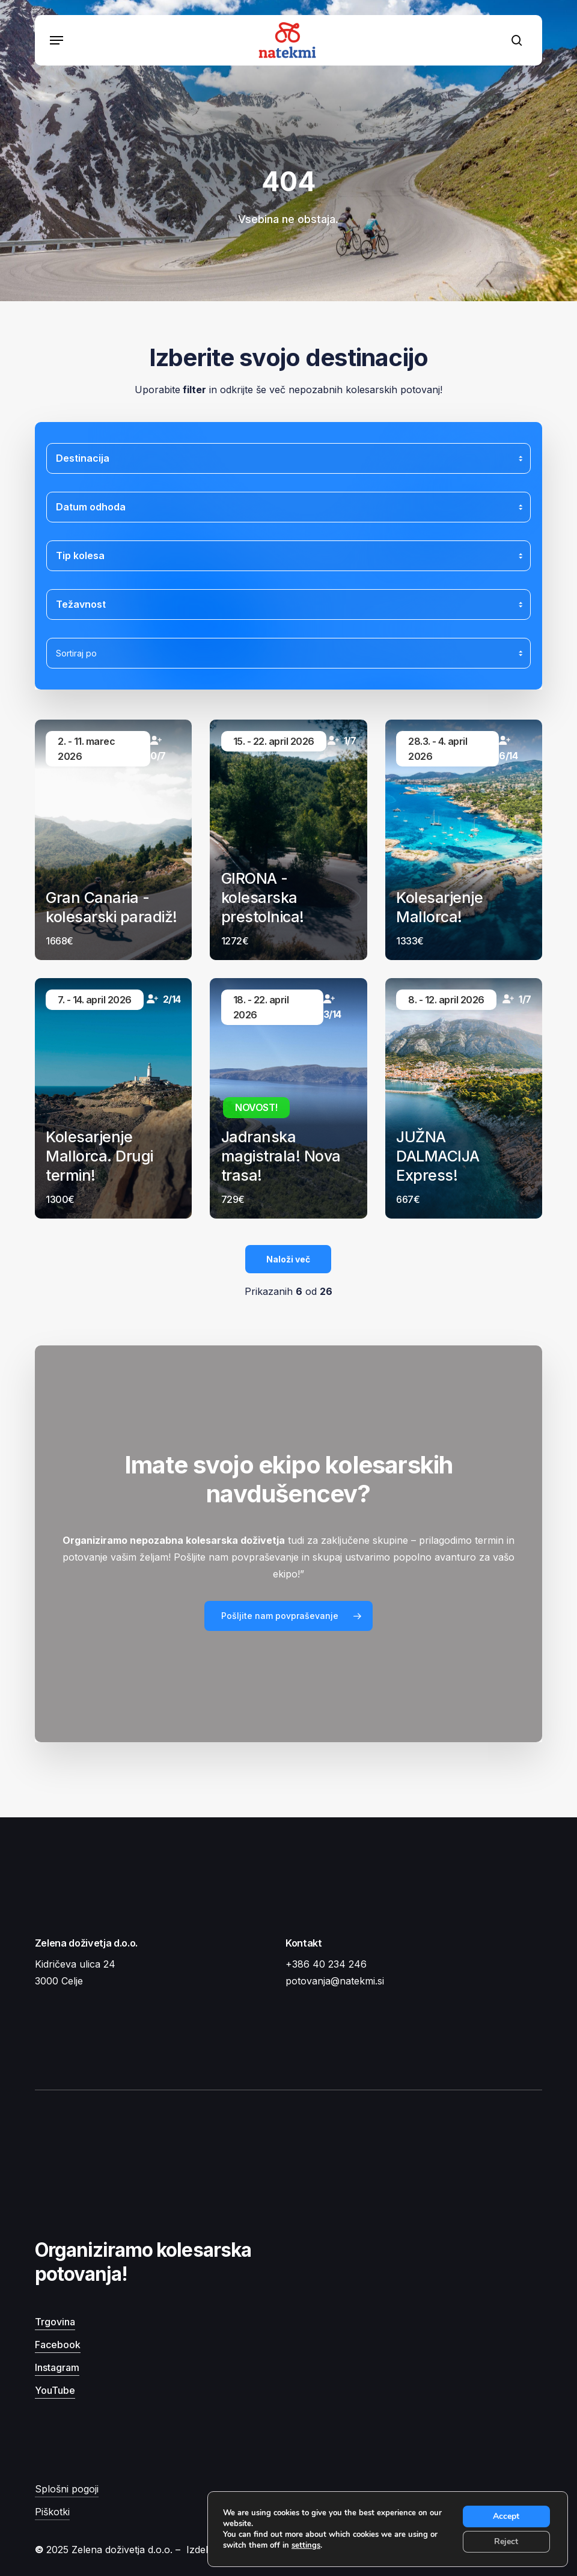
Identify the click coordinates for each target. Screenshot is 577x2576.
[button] (56, 40)
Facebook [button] (58, 2345)
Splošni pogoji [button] (67, 2489)
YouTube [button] (55, 2390)
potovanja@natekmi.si (334, 1981)
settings (306, 2545)
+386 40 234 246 (326, 1964)
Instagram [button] (57, 2367)
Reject (506, 2541)
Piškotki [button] (52, 2512)
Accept (506, 2516)
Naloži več (288, 1259)
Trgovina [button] (55, 2322)
